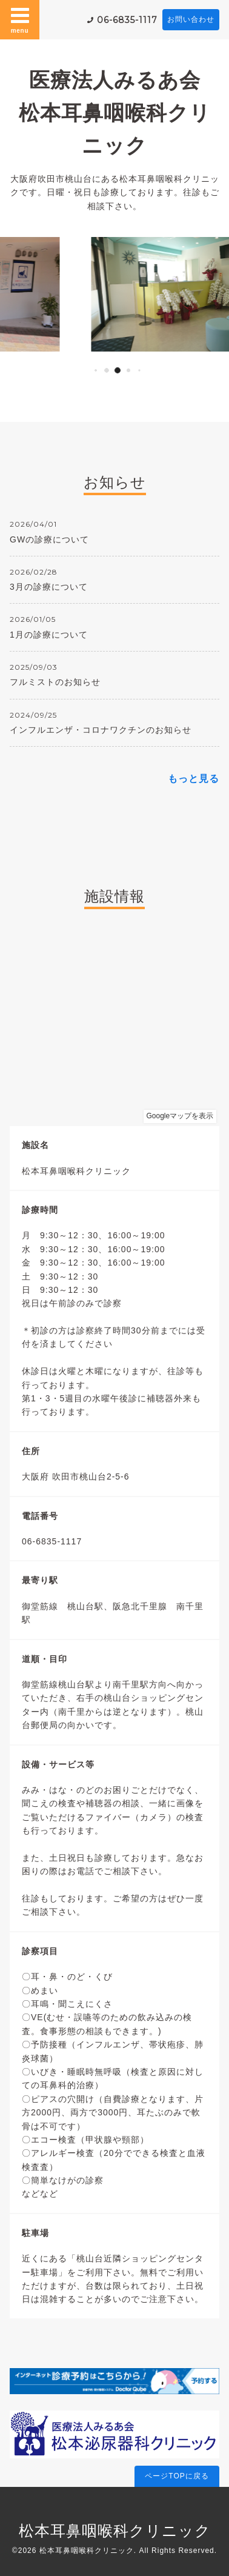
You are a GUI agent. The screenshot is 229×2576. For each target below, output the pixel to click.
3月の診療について (49, 587)
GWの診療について (49, 539)
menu (20, 19)
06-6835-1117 (127, 20)
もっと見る (193, 778)
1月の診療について (49, 634)
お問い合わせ (190, 19)
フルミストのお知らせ (55, 682)
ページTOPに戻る (176, 2476)
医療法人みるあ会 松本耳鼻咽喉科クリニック (120, 112)
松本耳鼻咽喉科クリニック (115, 2530)
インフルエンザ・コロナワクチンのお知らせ (100, 730)
